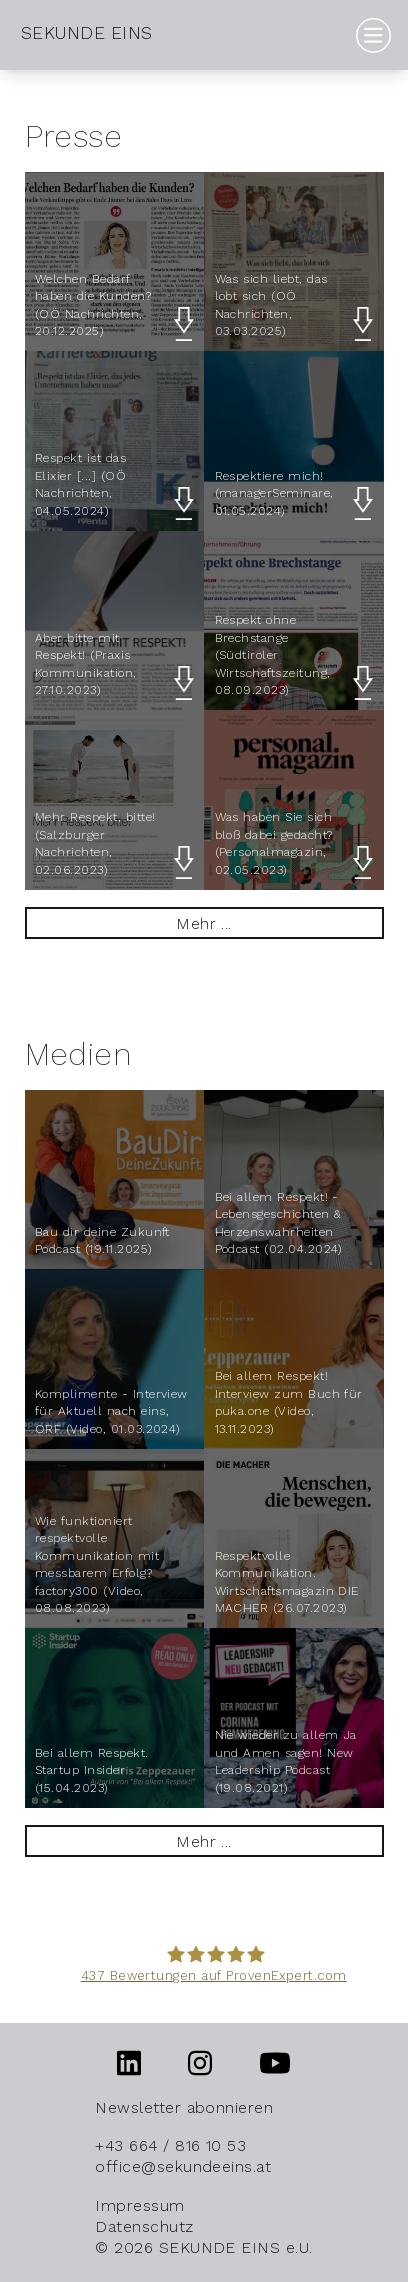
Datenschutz (144, 2226)
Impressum (139, 2205)
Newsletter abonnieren (184, 2107)
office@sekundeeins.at (183, 2166)
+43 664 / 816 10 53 (170, 2145)
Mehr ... (204, 923)
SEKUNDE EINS (87, 33)
